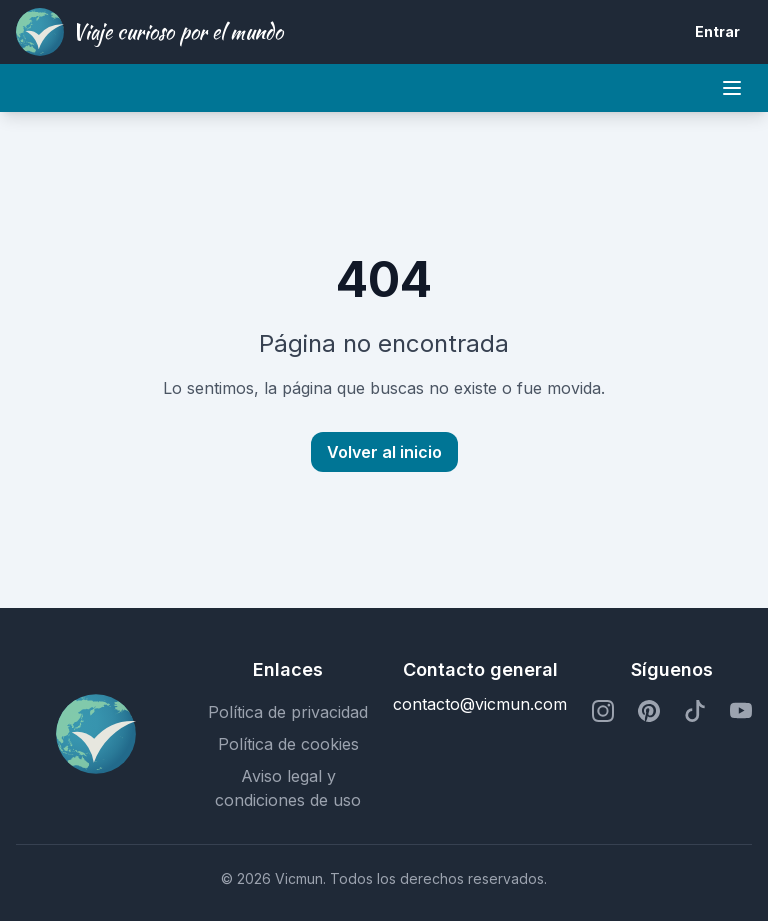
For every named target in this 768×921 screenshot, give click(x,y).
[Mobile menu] (732, 88)
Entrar (717, 31)
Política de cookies (288, 744)
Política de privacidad (288, 712)
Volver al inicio (384, 452)
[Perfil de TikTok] (695, 712)
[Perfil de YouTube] (741, 712)
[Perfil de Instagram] (603, 712)
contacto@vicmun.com (480, 704)
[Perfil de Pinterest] (649, 712)
